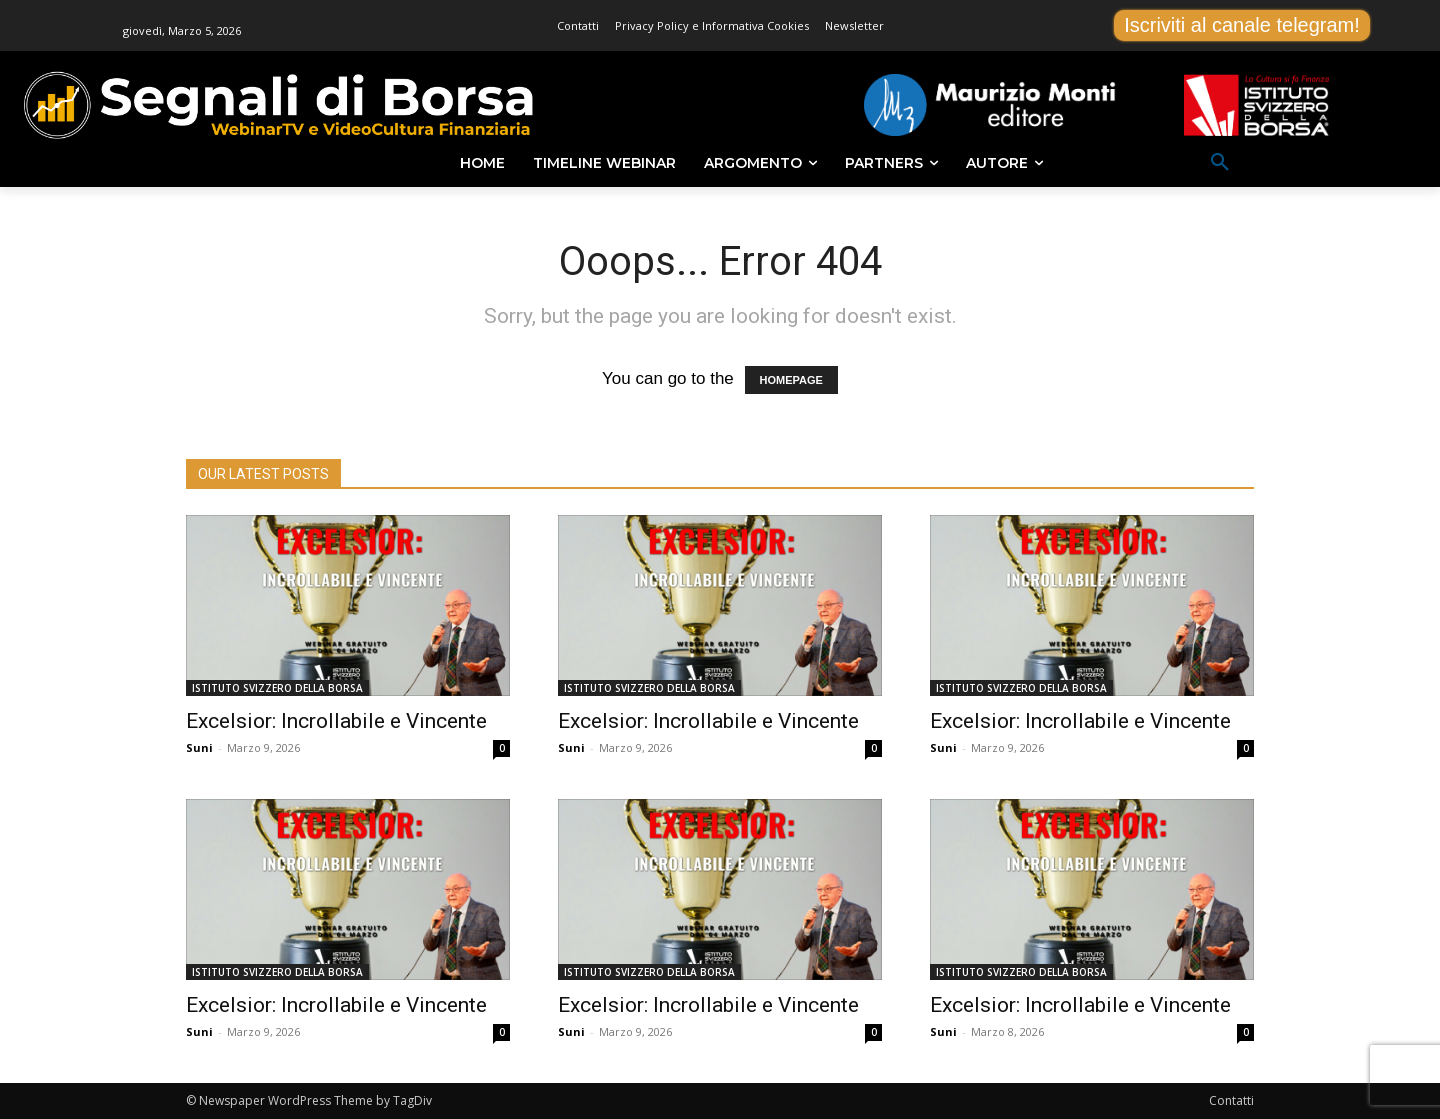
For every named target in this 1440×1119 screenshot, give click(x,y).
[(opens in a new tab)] (348, 605)
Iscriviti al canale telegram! (1242, 25)
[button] (1220, 163)
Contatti (1231, 1100)
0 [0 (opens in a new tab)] (502, 748)
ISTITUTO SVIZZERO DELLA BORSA (277, 688)
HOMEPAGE (791, 380)
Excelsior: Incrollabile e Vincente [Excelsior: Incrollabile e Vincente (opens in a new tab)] (336, 721)
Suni (199, 747)
